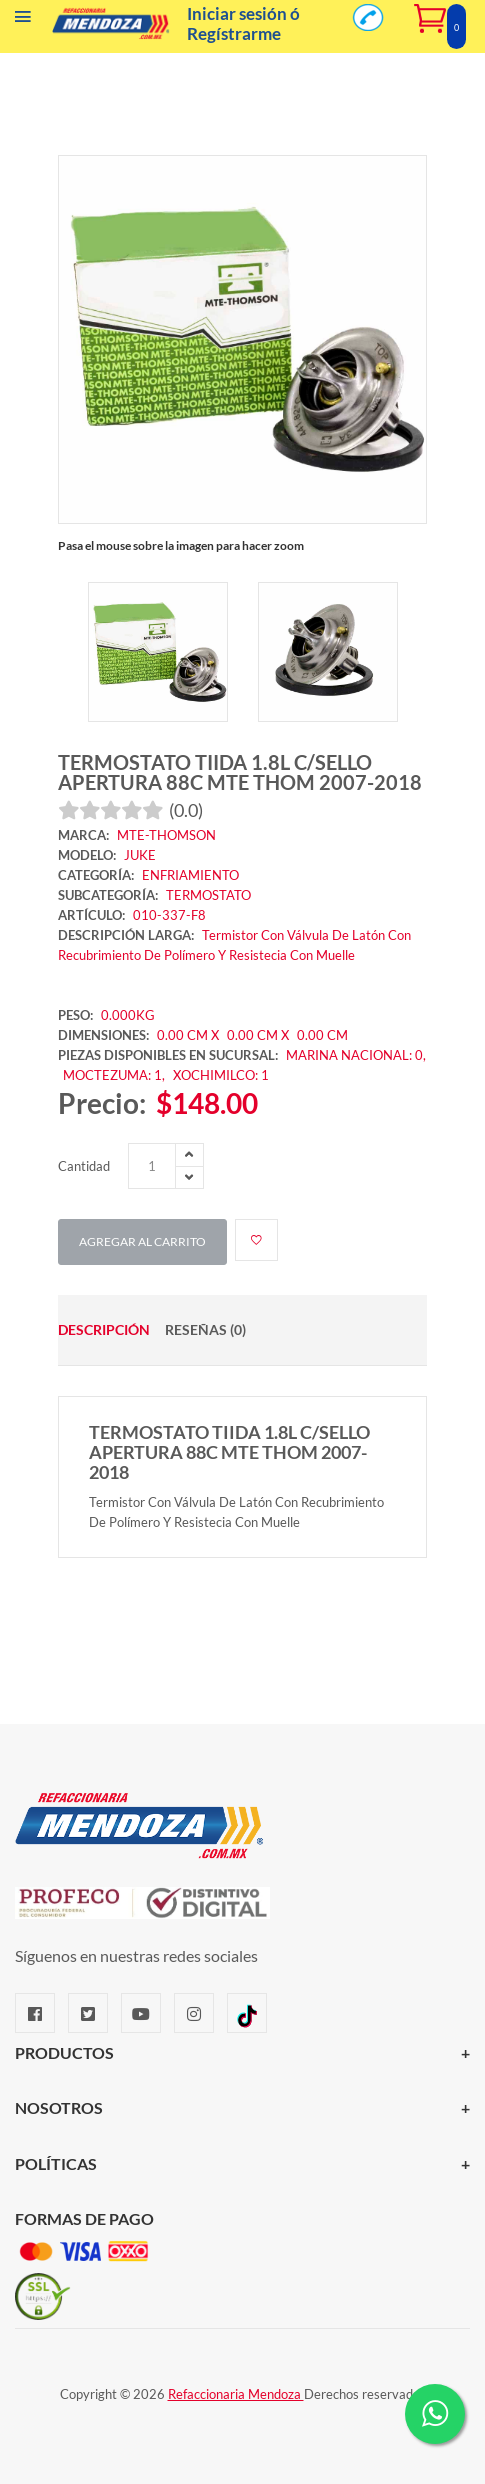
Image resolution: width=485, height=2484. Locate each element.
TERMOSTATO (208, 895)
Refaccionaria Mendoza (236, 2394)
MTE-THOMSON (166, 835)
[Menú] (23, 21)
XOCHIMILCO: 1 (221, 1075)
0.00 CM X (188, 1035)
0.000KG (128, 1015)
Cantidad (84, 1166)
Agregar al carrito (142, 1241)
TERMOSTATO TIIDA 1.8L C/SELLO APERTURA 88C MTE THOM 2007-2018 (240, 772)
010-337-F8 (169, 915)
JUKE (140, 855)
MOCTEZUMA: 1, (115, 1075)
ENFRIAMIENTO (190, 875)
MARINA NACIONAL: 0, (356, 1055)
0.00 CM (322, 1035)
